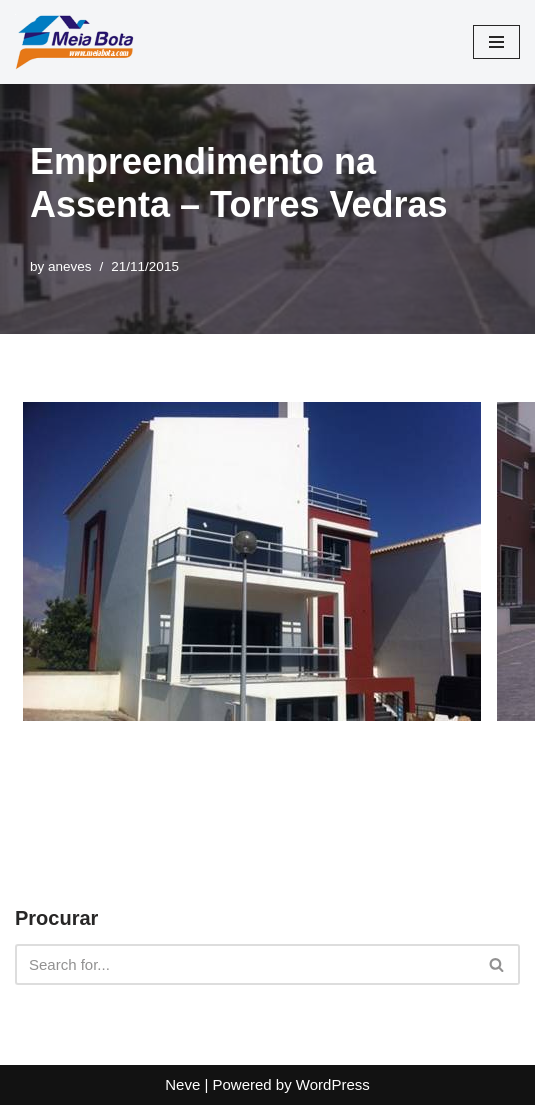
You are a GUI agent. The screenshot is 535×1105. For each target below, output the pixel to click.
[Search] (245, 964)
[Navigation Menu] (496, 42)
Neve (182, 1084)
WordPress (333, 1084)
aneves (70, 266)
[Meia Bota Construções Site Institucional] (75, 42)
